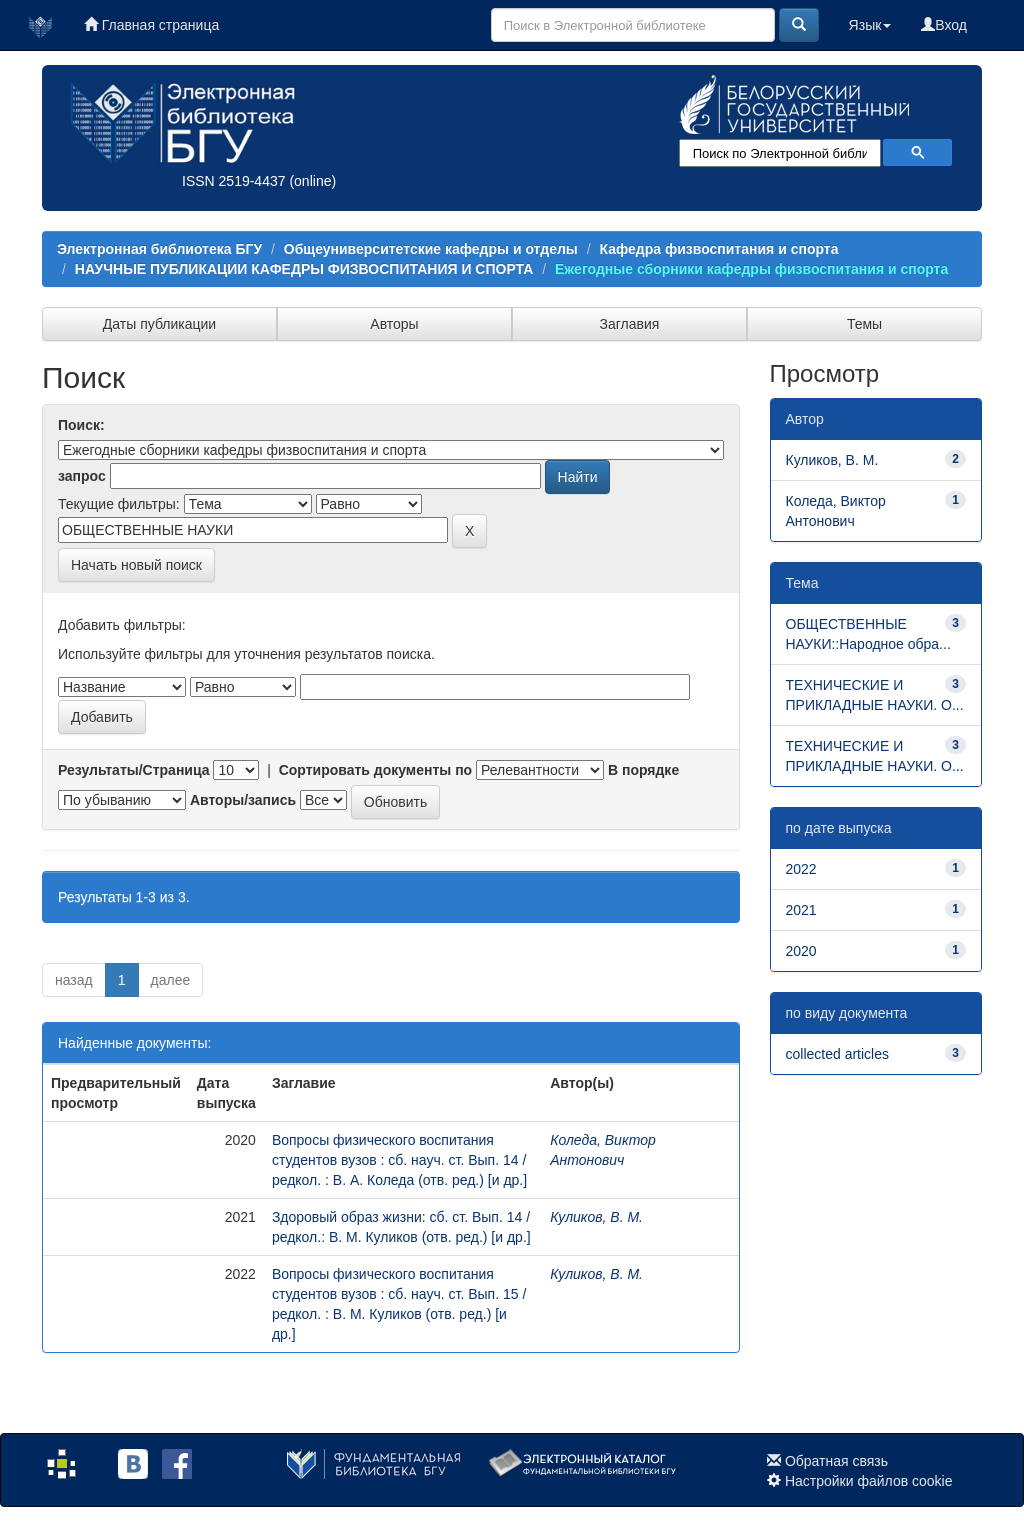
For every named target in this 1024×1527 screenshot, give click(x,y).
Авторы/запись (243, 800)
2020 (801, 951)
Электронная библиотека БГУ (159, 249)
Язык (870, 25)
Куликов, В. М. (596, 1217)
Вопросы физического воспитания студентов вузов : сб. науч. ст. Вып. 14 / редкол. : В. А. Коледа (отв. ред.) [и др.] (399, 1160)
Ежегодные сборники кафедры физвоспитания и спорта (751, 269)
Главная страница (151, 25)
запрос (82, 476)
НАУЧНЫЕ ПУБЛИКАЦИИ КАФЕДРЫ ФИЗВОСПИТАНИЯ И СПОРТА (304, 269)
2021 (801, 910)
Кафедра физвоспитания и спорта (718, 249)
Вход (944, 25)
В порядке (643, 770)
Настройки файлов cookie (869, 1481)
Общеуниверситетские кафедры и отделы (431, 249)
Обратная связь (836, 1461)
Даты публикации (159, 324)
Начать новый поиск (136, 565)
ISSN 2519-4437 (234, 181)
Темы (864, 324)
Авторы (394, 324)
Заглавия (630, 324)
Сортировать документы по (376, 770)
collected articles (838, 1054)
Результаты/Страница (134, 770)
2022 (801, 869)
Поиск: (81, 425)
